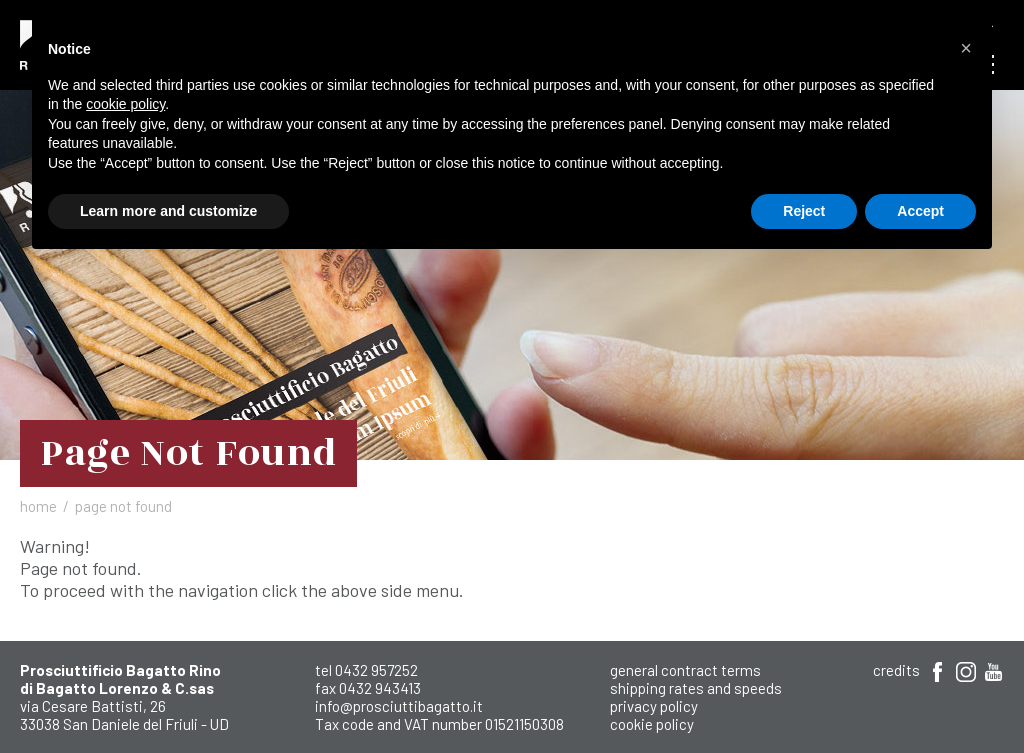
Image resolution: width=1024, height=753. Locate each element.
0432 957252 (376, 670)
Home (38, 506)
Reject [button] (804, 211)
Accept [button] (920, 211)
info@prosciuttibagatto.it (399, 706)
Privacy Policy (654, 706)
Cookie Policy (652, 724)
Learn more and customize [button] (168, 211)
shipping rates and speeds (696, 688)
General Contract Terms (685, 670)
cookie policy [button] (125, 104)
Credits (896, 670)
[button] (966, 48)
